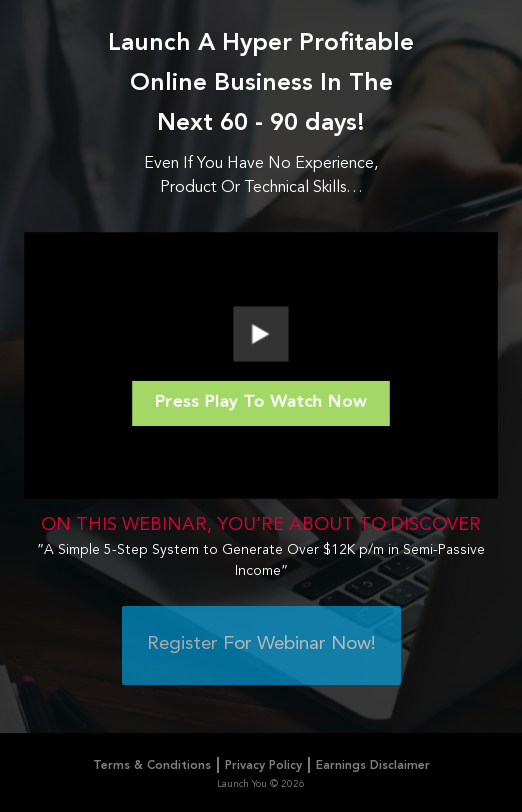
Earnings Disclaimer (373, 766)
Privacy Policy (263, 766)
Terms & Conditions (152, 766)
